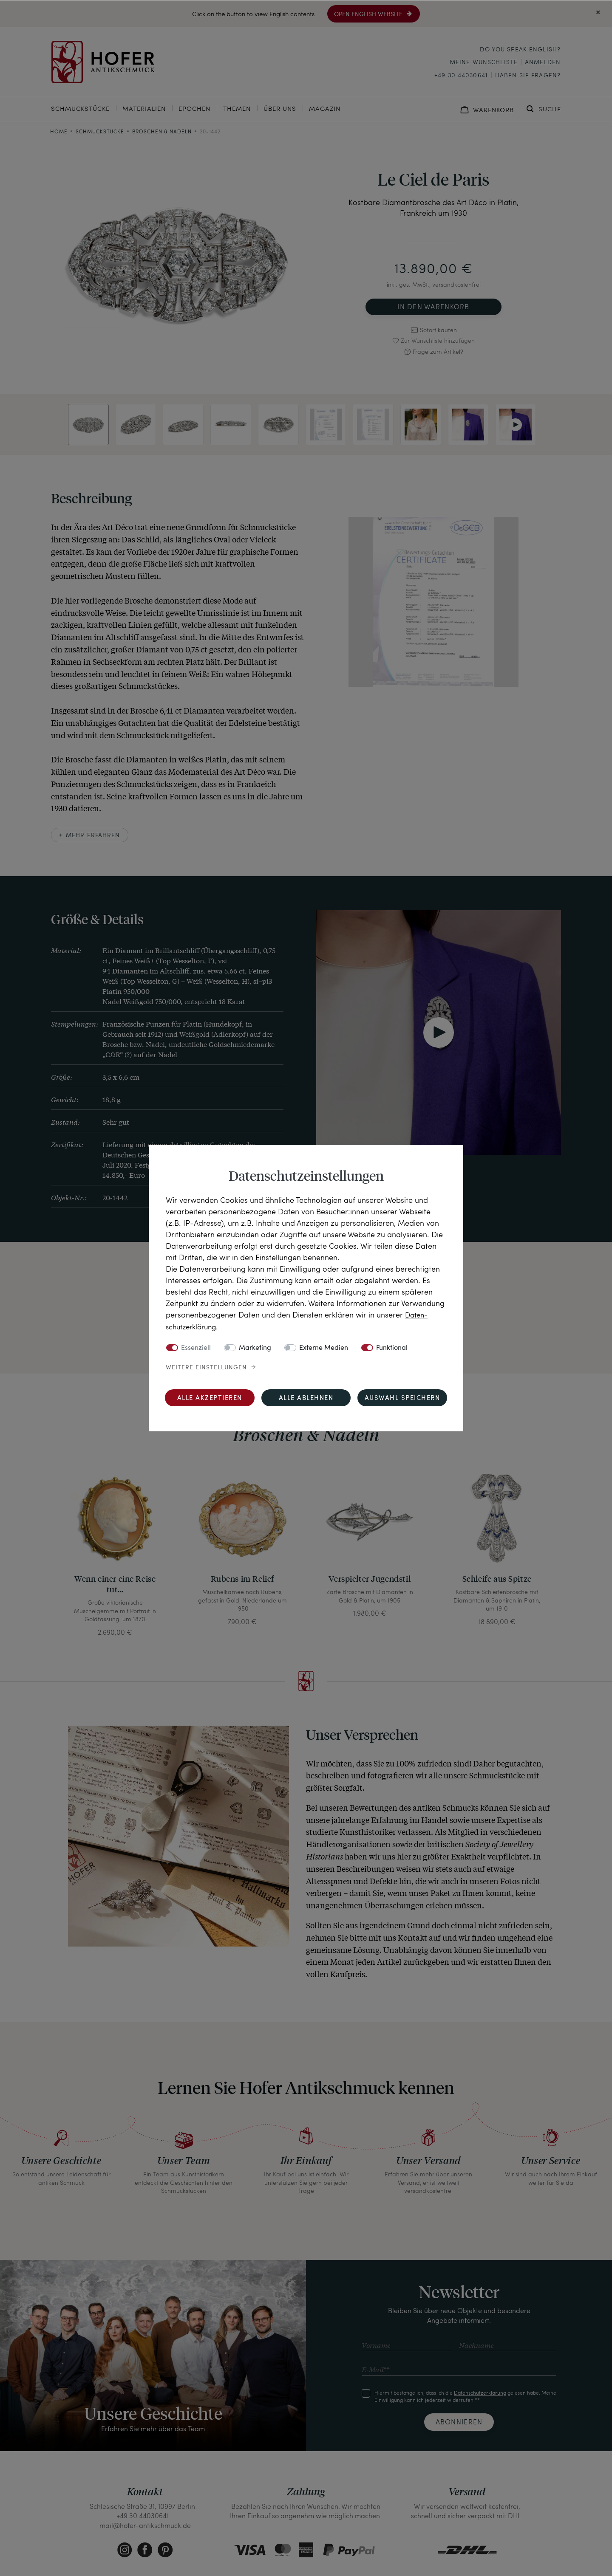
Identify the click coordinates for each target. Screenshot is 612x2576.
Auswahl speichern (402, 1398)
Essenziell (196, 1347)
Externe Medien (323, 1347)
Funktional (392, 1347)
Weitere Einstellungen (206, 1367)
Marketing (255, 1347)
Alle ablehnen (306, 1398)
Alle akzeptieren (209, 1398)
